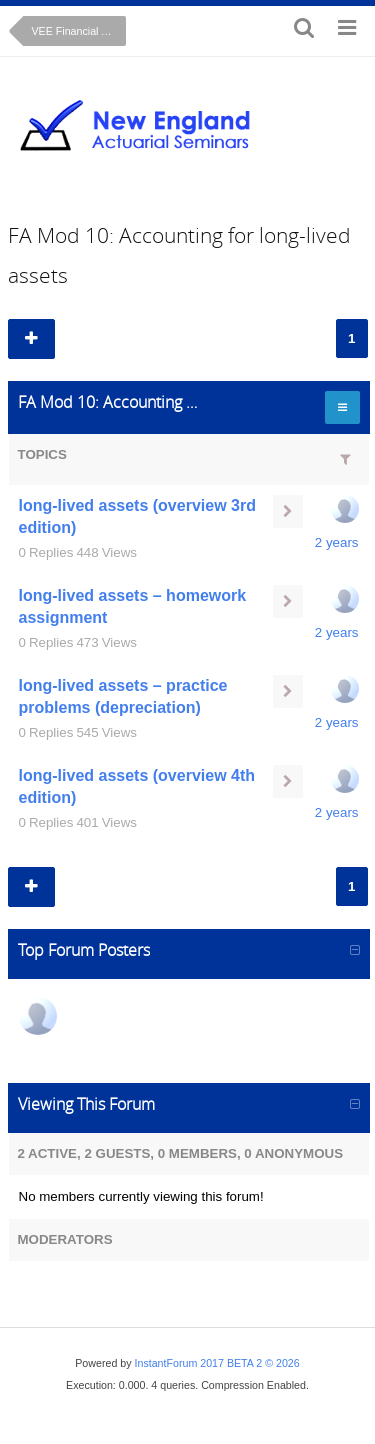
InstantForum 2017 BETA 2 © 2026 (217, 1363)
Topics (42, 454)
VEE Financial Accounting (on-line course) (79, 31)
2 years (337, 542)
